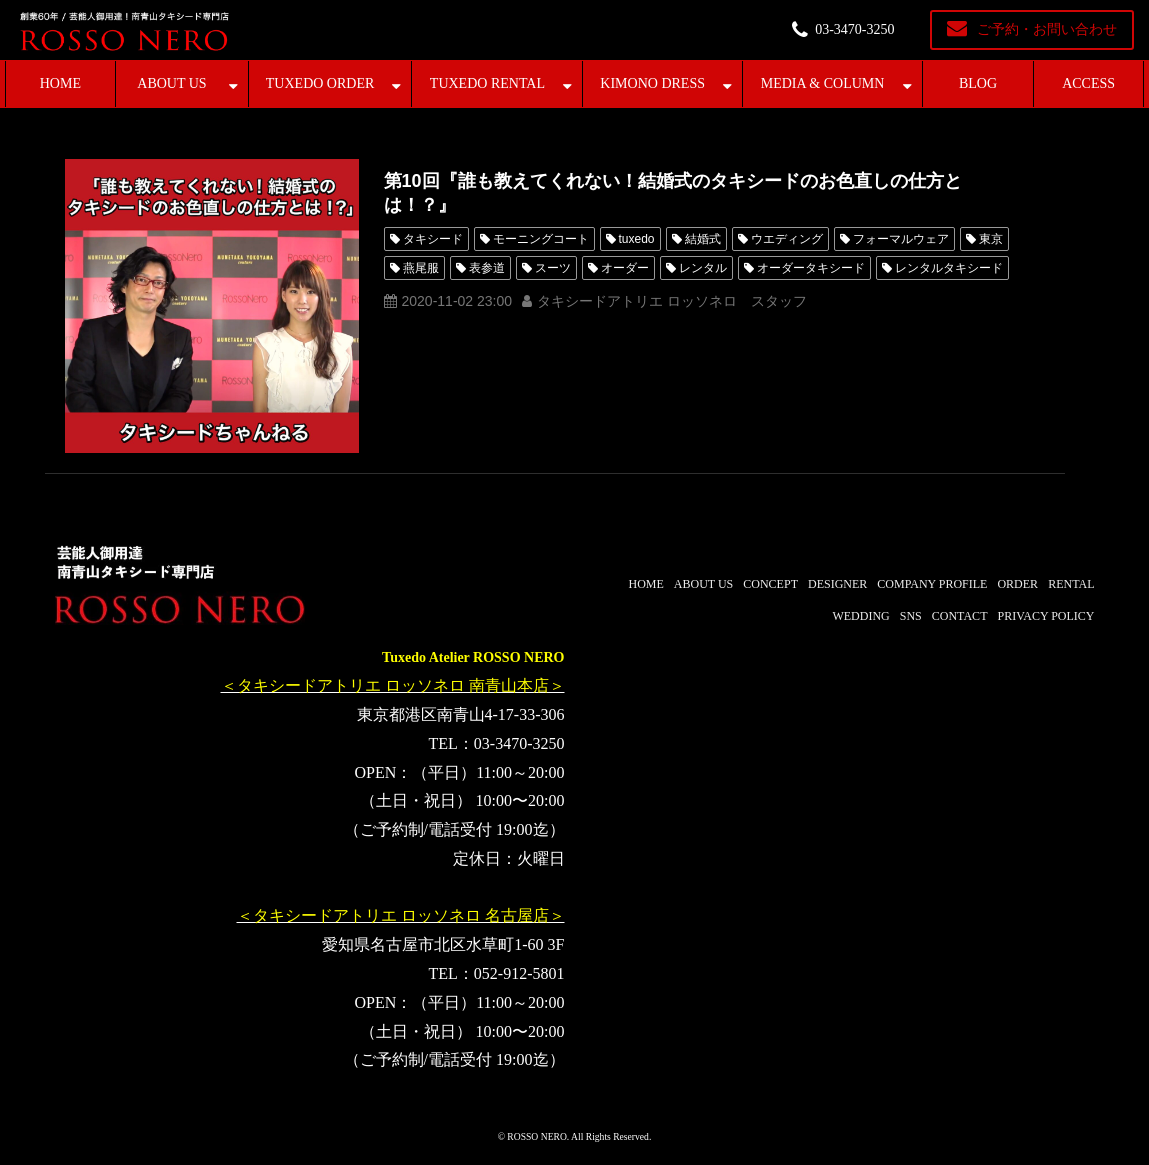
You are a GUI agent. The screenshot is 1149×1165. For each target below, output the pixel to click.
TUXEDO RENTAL (487, 83)
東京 (991, 239)
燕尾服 (421, 268)
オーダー (625, 268)
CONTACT (960, 616)
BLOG (978, 83)
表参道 (487, 268)
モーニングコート (541, 239)
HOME (60, 83)
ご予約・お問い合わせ (1047, 29)
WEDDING (860, 616)
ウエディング (787, 239)
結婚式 (703, 239)
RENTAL (1071, 584)
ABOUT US (171, 83)
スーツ (553, 268)
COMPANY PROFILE (932, 584)
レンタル (703, 268)
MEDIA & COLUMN (823, 83)
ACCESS (1088, 83)
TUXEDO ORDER (320, 83)
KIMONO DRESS (652, 83)
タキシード (433, 239)
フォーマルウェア (901, 239)
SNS (911, 616)
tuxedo (637, 239)
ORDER (1017, 584)
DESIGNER (837, 584)
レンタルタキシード (949, 268)
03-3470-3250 (854, 29)
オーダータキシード (811, 268)
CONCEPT (770, 584)
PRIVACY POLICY (1045, 616)
